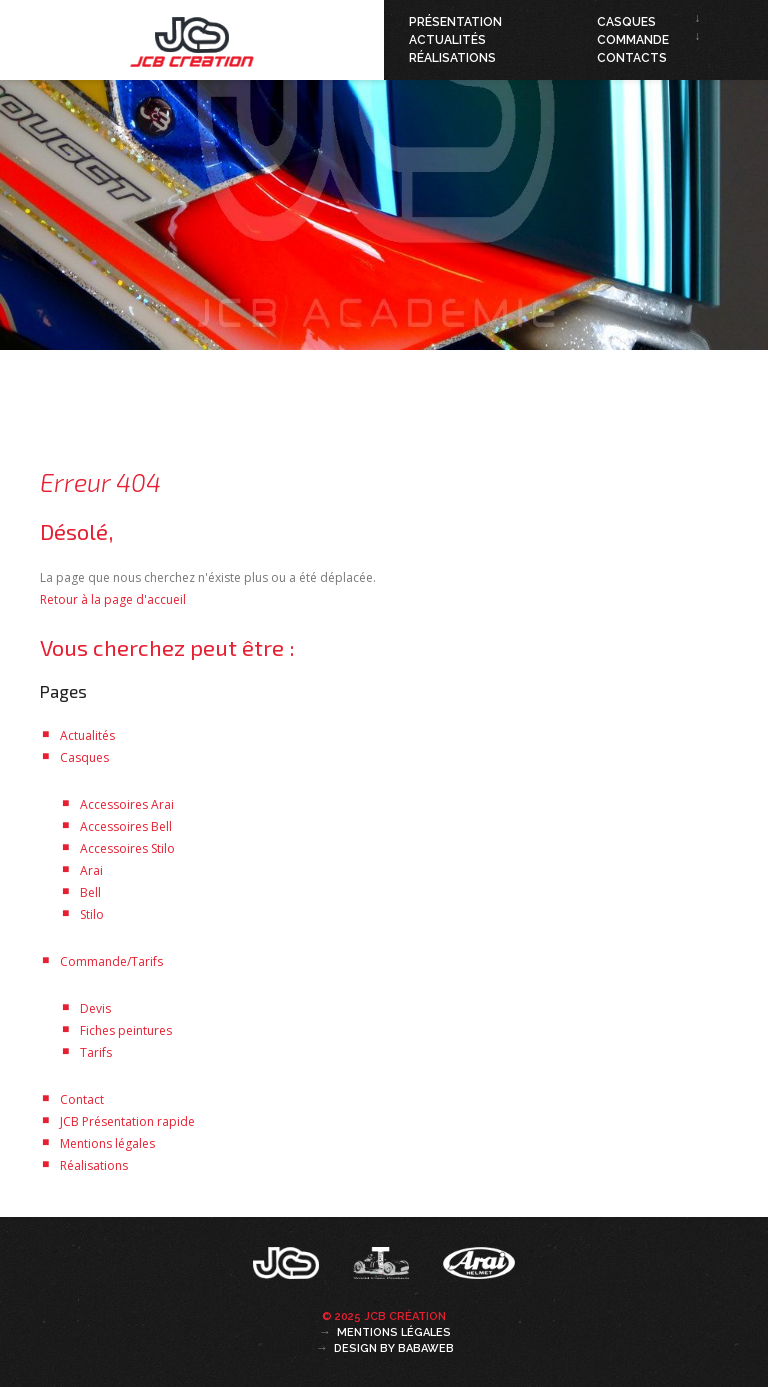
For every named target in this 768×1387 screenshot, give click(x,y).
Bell (90, 892)
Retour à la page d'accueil (113, 599)
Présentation (455, 22)
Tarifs (96, 1052)
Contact (82, 1099)
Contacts (632, 58)
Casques (626, 22)
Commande (633, 40)
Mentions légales (107, 1143)
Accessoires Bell (126, 826)
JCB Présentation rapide (127, 1121)
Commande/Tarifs (111, 961)
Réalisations (452, 58)
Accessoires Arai (127, 804)
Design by (394, 1348)
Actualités (447, 40)
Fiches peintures (126, 1030)
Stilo (92, 914)
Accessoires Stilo (127, 848)
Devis (95, 1008)
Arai (91, 870)
